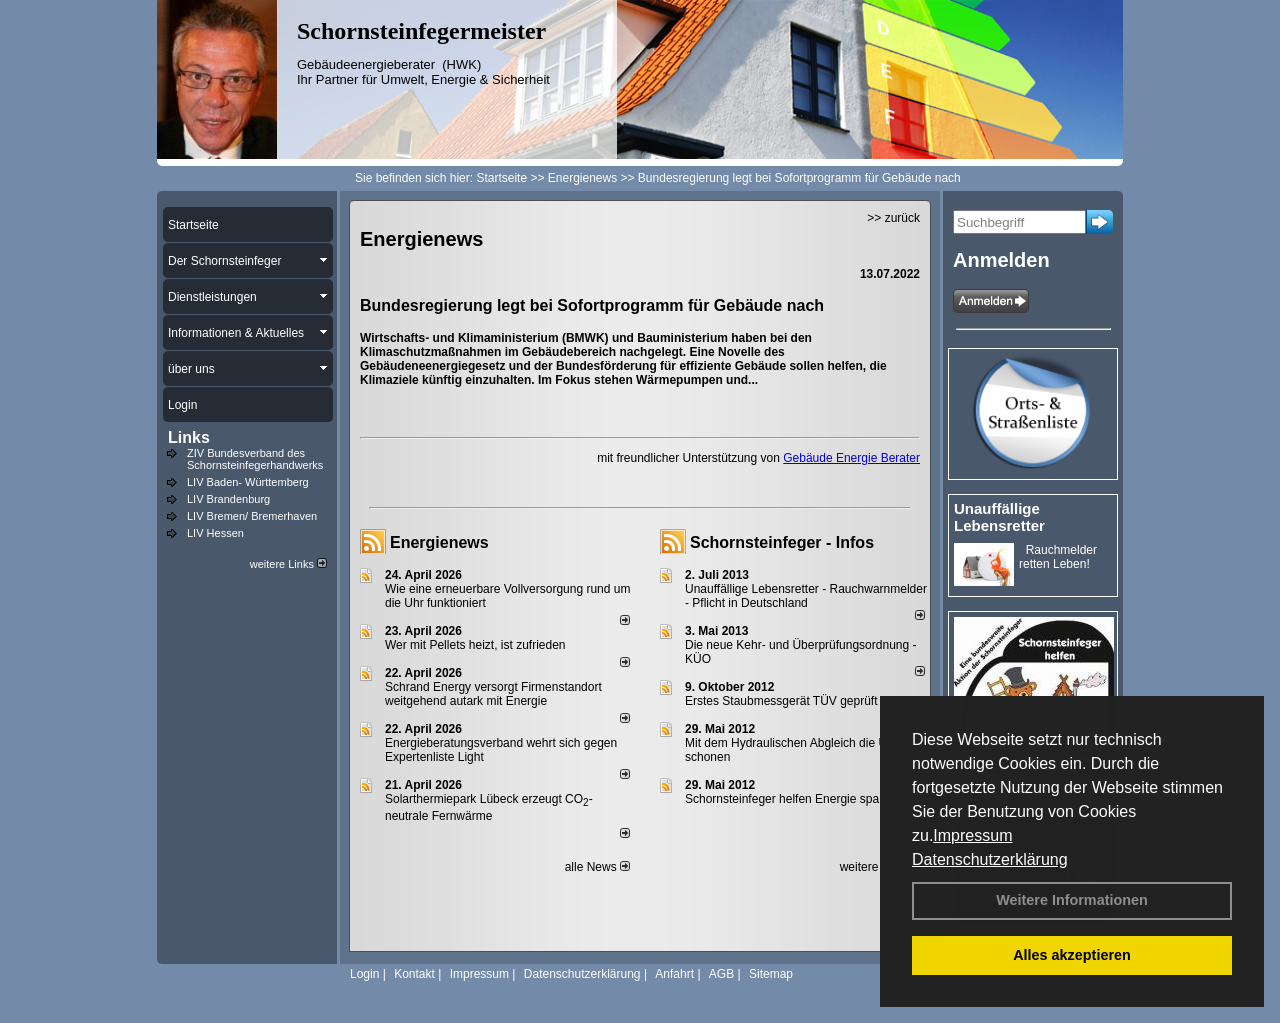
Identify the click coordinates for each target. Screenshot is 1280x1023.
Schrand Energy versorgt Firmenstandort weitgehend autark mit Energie (493, 694)
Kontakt (414, 974)
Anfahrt (674, 974)
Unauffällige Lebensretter (999, 517)
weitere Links (288, 564)
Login (364, 974)
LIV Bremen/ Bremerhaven (252, 516)
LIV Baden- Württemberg (248, 482)
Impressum (972, 835)
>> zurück (893, 218)
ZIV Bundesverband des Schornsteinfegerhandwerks (255, 459)
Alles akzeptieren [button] (1072, 955)
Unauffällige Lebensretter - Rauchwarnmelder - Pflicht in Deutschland (806, 596)
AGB (721, 974)
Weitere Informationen (1072, 900)
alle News (597, 867)
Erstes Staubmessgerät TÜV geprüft (781, 701)
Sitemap (771, 974)
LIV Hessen (215, 533)
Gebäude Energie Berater (851, 458)
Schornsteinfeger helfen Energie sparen (790, 799)
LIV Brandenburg (228, 499)
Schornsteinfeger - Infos (782, 542)
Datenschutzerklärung (990, 859)
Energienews (439, 542)
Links (189, 437)
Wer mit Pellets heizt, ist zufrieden (475, 645)
